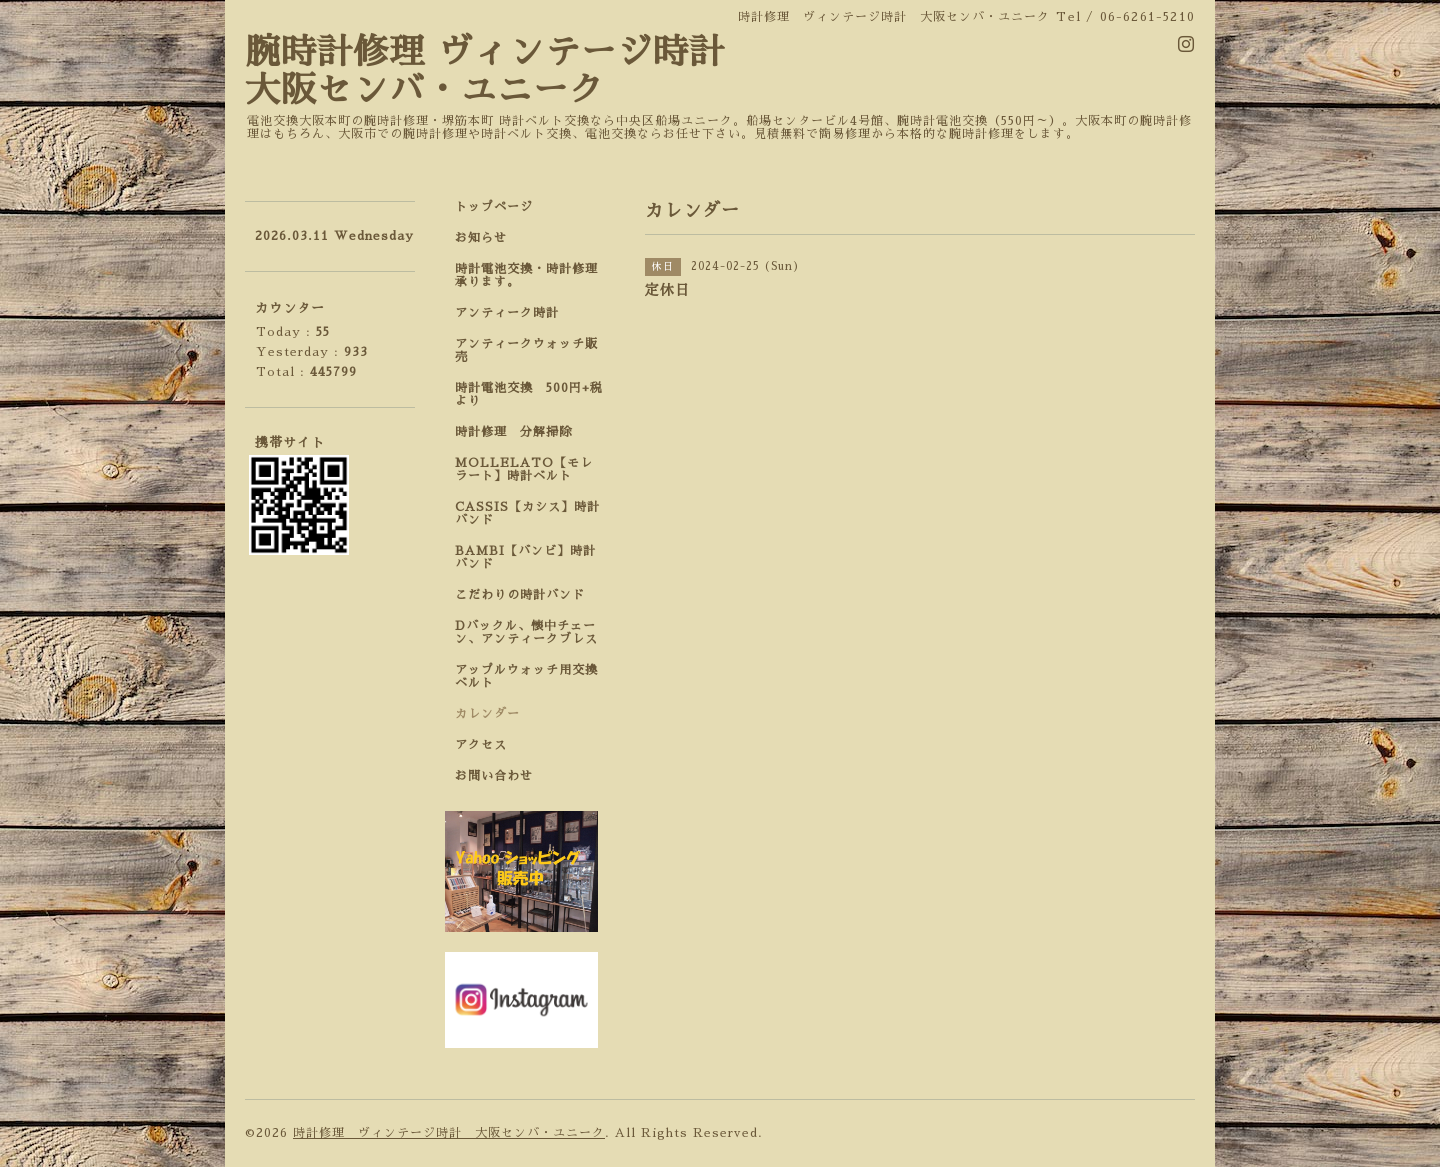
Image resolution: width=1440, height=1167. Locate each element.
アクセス (481, 745)
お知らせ (481, 238)
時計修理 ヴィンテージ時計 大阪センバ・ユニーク (449, 1133)
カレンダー (487, 714)
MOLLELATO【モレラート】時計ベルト (524, 469)
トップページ (494, 207)
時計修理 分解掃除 (520, 432)
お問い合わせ (494, 776)
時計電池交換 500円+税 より (535, 394)
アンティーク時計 (513, 313)
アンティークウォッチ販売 (526, 350)
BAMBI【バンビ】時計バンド (525, 557)
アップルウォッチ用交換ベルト (526, 676)
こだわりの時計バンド (526, 595)
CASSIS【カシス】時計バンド (527, 513)
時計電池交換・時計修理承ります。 (526, 275)
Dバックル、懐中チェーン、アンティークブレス (526, 632)
